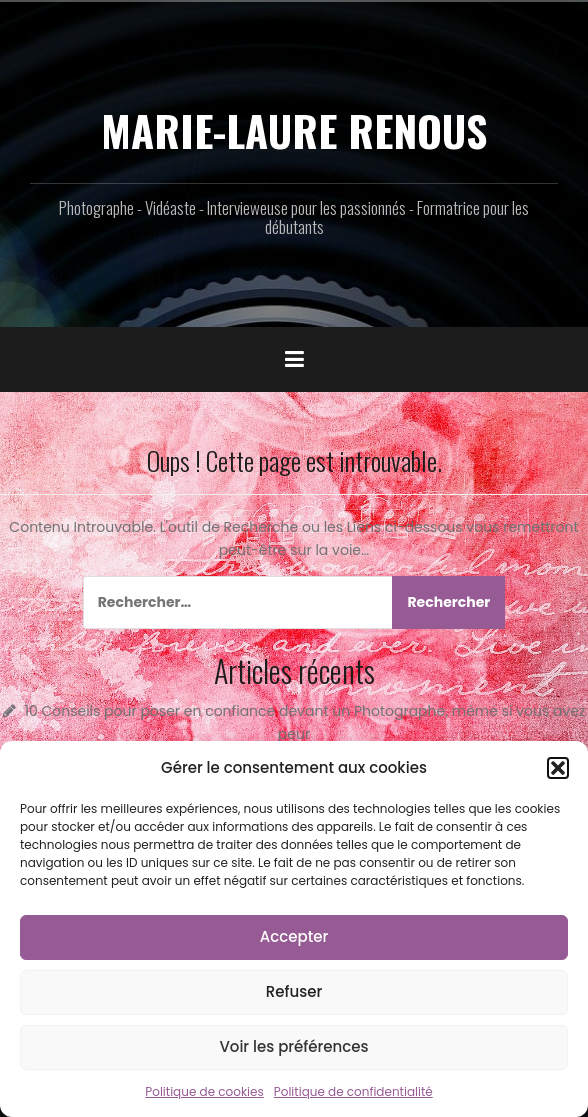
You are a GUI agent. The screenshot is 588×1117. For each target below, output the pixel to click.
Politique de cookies (204, 1091)
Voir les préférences (293, 1046)
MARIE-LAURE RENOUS (294, 130)
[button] (558, 768)
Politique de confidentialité (353, 1091)
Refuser (294, 991)
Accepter (294, 936)
